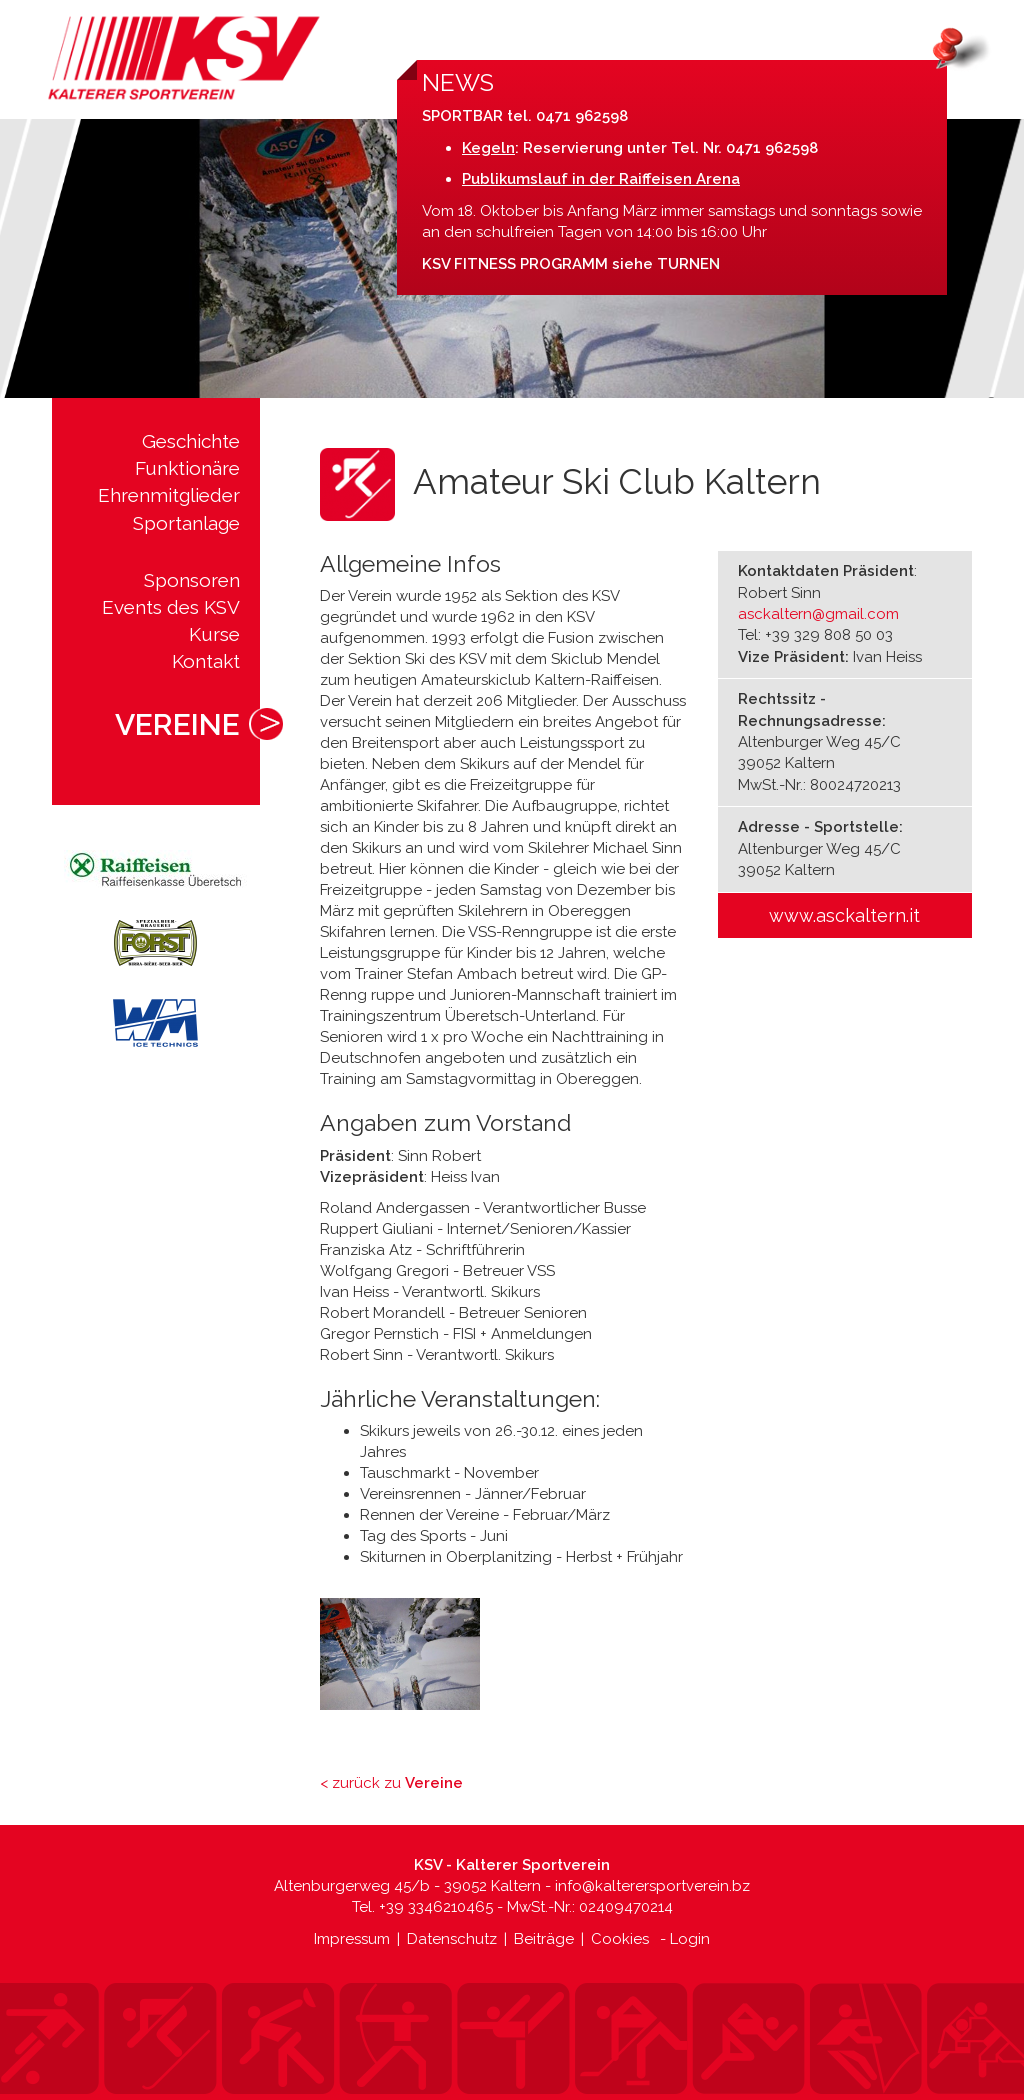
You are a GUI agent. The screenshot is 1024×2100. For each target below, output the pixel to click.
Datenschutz (452, 1939)
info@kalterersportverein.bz (652, 1886)
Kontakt (206, 661)
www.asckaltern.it (844, 915)
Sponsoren (192, 580)
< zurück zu (391, 1783)
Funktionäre (187, 468)
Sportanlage (186, 523)
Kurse (214, 634)
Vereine (177, 724)
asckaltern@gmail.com (818, 614)
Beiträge (544, 1939)
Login (690, 1939)
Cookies (620, 1939)
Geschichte (191, 441)
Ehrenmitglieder (169, 495)
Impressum (352, 1939)
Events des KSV (171, 607)
